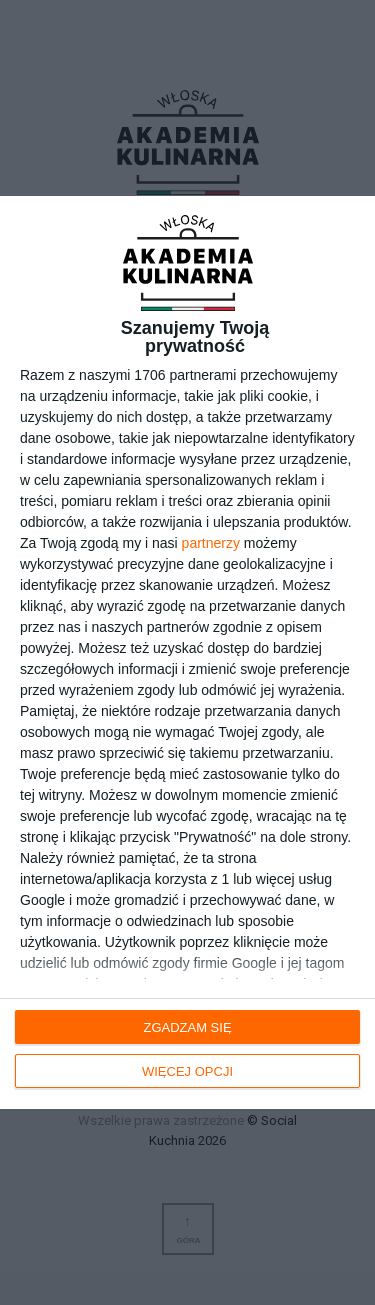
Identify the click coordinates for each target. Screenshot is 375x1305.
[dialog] (187, 653)
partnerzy (211, 543)
